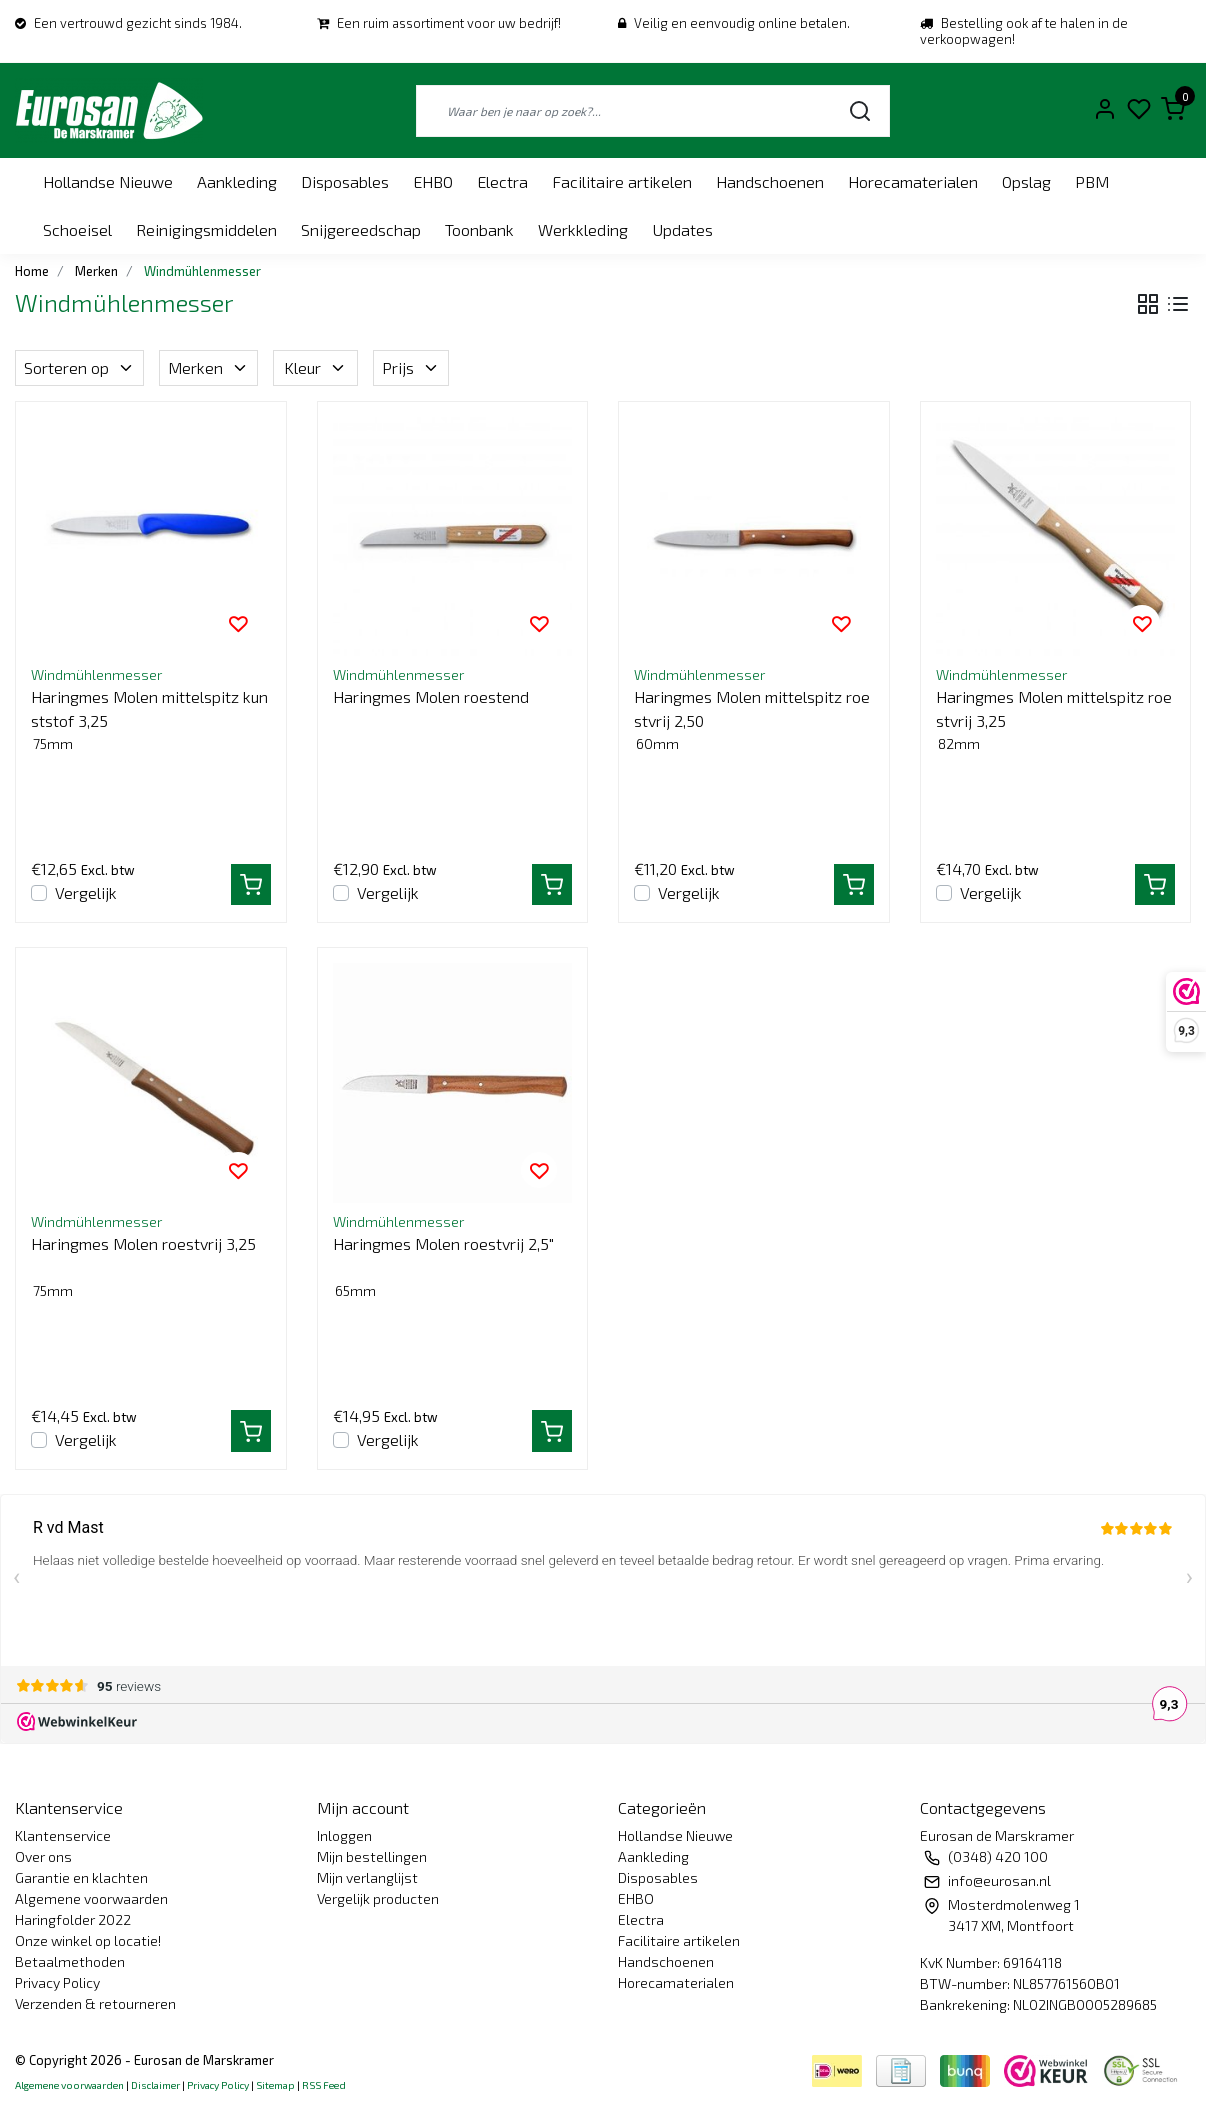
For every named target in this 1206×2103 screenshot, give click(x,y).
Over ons (43, 1856)
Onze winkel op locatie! (88, 1940)
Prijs (411, 367)
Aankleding (237, 181)
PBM (1092, 181)
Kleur (315, 367)
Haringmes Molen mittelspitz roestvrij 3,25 (1054, 708)
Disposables (345, 181)
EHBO (433, 181)
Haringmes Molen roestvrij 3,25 (143, 1243)
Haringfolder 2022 (73, 1919)
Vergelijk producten (378, 1898)
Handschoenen (770, 181)
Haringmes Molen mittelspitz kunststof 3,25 (149, 708)
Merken (208, 367)
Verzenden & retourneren (95, 2003)
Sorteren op (79, 367)
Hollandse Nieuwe (108, 181)
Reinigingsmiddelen (206, 229)
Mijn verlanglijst (367, 1877)
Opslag (1026, 181)
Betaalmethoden (70, 1961)
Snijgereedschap (361, 229)
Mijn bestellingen (372, 1856)
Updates (682, 229)
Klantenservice (63, 1835)
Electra (502, 181)
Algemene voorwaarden (91, 1898)
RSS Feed (324, 2085)
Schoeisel (77, 229)
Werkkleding (583, 229)
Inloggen (344, 1835)
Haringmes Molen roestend (431, 696)
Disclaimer (155, 2085)
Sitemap (275, 2085)
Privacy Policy (57, 1982)
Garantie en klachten (81, 1877)
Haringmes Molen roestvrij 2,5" (443, 1243)
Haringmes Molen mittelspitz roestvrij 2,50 (752, 708)
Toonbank (479, 229)
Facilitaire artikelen (622, 181)
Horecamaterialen (913, 181)
